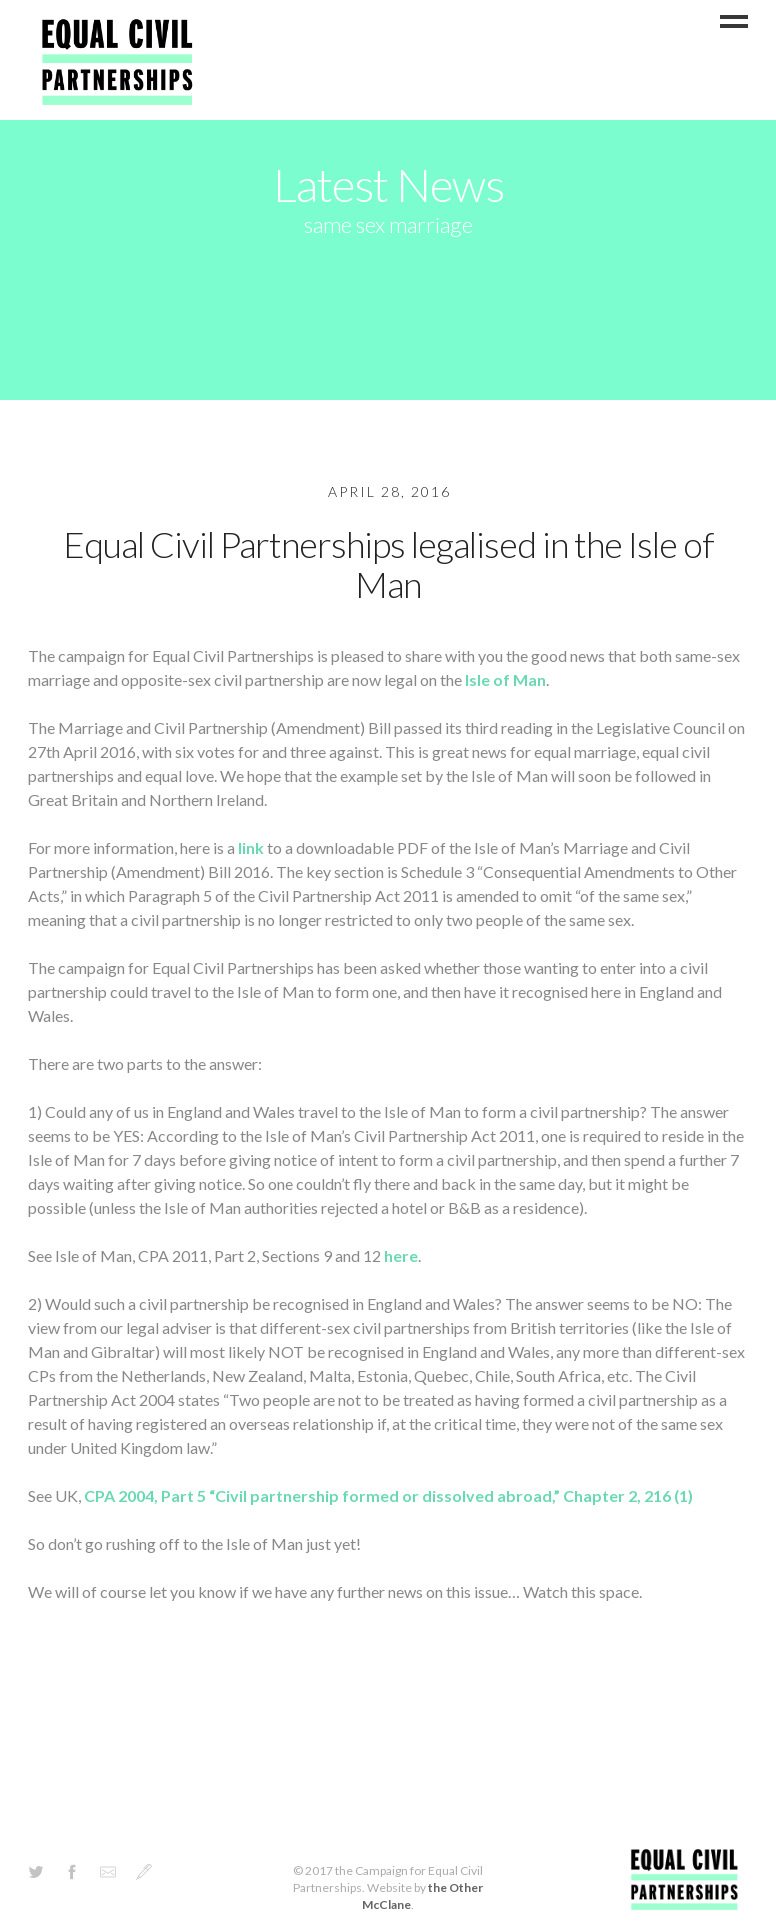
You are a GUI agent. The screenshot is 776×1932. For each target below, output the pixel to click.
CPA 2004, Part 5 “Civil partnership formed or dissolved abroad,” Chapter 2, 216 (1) (388, 1495)
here (401, 1255)
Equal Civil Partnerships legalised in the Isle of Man (388, 564)
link (251, 847)
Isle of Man (505, 679)
